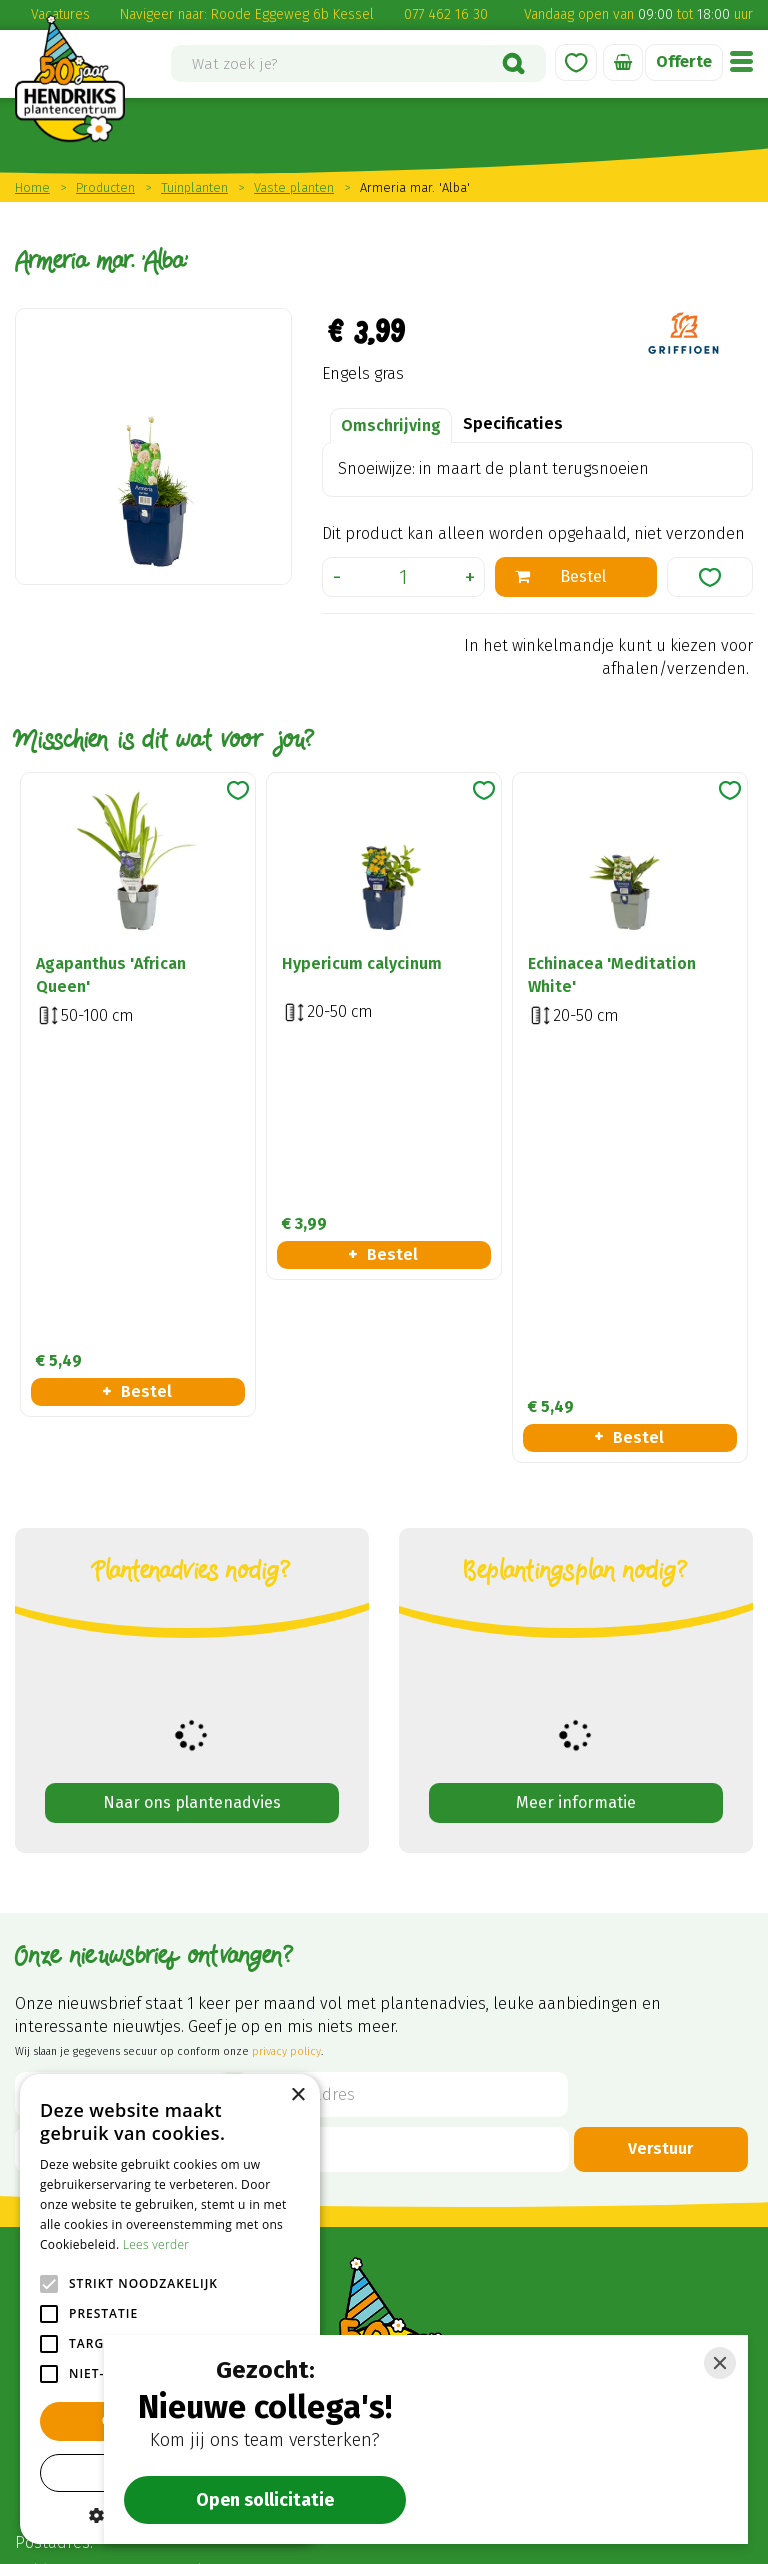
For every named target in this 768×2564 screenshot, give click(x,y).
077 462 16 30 (446, 14)
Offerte (684, 61)
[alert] (170, 2309)
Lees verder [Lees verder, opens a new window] (156, 2244)
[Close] (720, 2363)
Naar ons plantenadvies (192, 1435)
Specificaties (513, 423)
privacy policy (286, 1684)
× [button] (297, 2095)
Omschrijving (391, 425)
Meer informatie (576, 1435)
